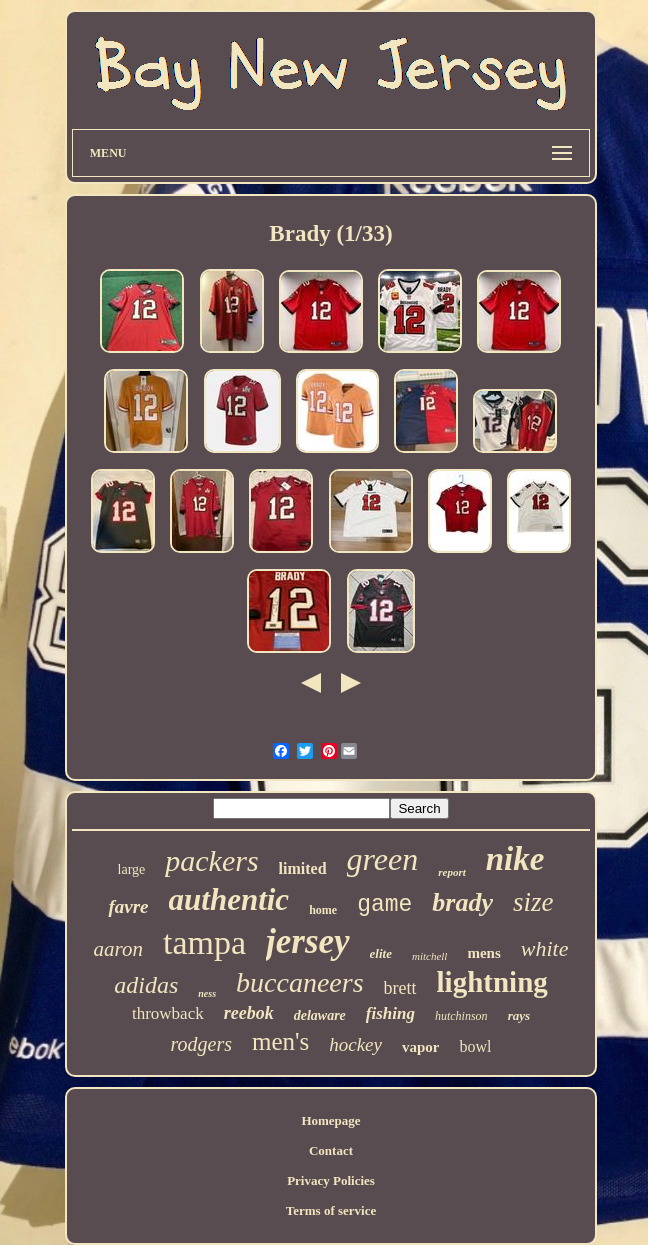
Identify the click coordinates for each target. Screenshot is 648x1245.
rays (519, 1015)
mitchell (429, 956)
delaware (320, 1015)
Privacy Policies (331, 1180)
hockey (355, 1044)
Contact (331, 1150)
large (132, 869)
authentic (229, 899)
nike (515, 859)
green (383, 859)
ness (207, 993)
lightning (492, 982)
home (323, 910)
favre (128, 906)
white (545, 948)
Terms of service (331, 1210)
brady (462, 902)
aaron (118, 949)
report (452, 872)
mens (483, 953)
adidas (146, 985)
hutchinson (461, 1016)
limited (303, 868)
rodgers (200, 1044)
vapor (421, 1047)
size (533, 902)
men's (280, 1041)
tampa (204, 942)
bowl (475, 1046)
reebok (249, 1013)
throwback (168, 1013)
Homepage (330, 1120)
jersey (308, 941)
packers (211, 860)
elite (381, 953)
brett (400, 988)
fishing (390, 1013)
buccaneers (300, 982)
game (384, 905)
